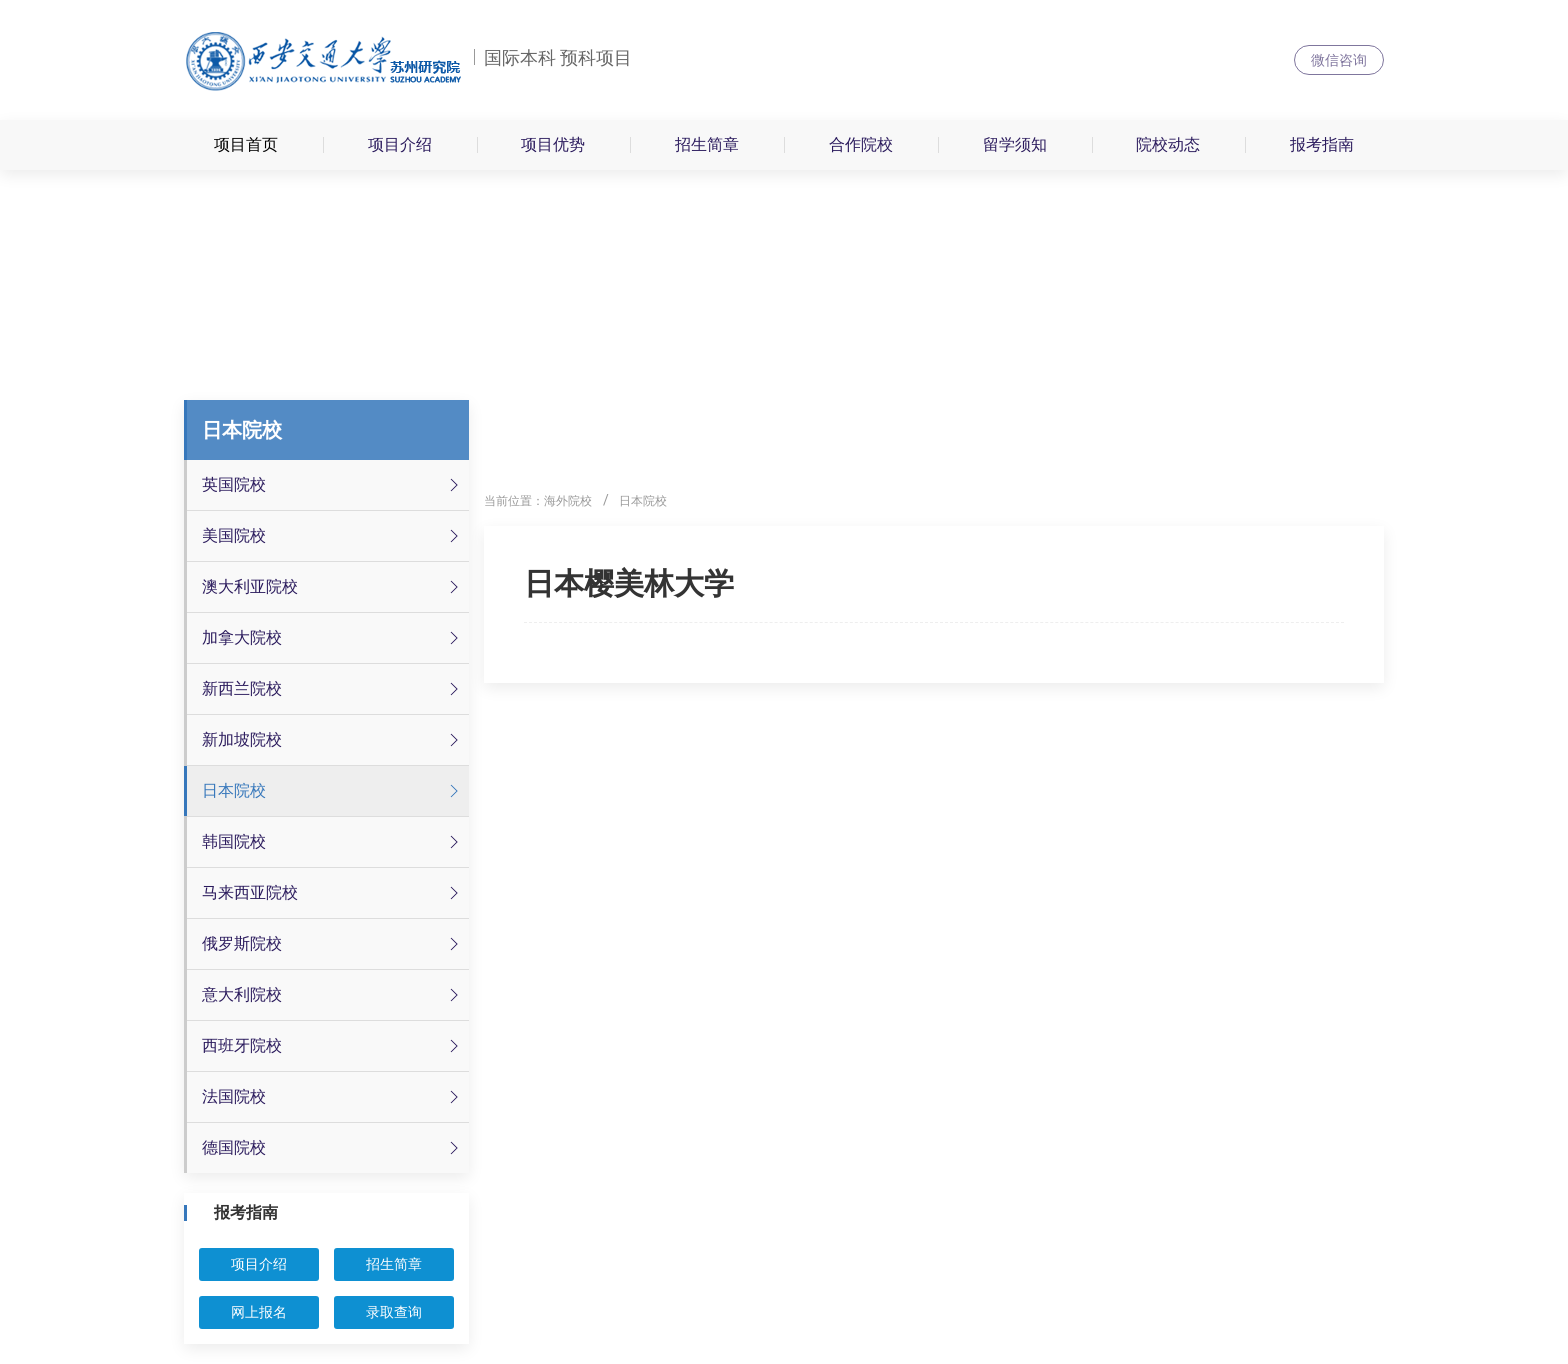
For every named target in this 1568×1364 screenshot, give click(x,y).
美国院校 (333, 536)
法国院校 (333, 1097)
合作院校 (861, 144)
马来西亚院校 (333, 893)
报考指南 (1322, 144)
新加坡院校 (333, 740)
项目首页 (246, 144)
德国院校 (333, 1148)
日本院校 (333, 791)
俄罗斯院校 (333, 944)
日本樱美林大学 (629, 583)
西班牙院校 (333, 1046)
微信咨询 (1339, 60)
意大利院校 (333, 995)
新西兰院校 (333, 689)
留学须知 (1015, 144)
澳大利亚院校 (333, 587)
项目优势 (553, 144)
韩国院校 (333, 842)
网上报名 (259, 1312)
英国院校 (333, 485)
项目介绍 (400, 144)
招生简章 (707, 144)
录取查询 (394, 1312)
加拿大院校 (333, 638)
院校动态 (1168, 144)
